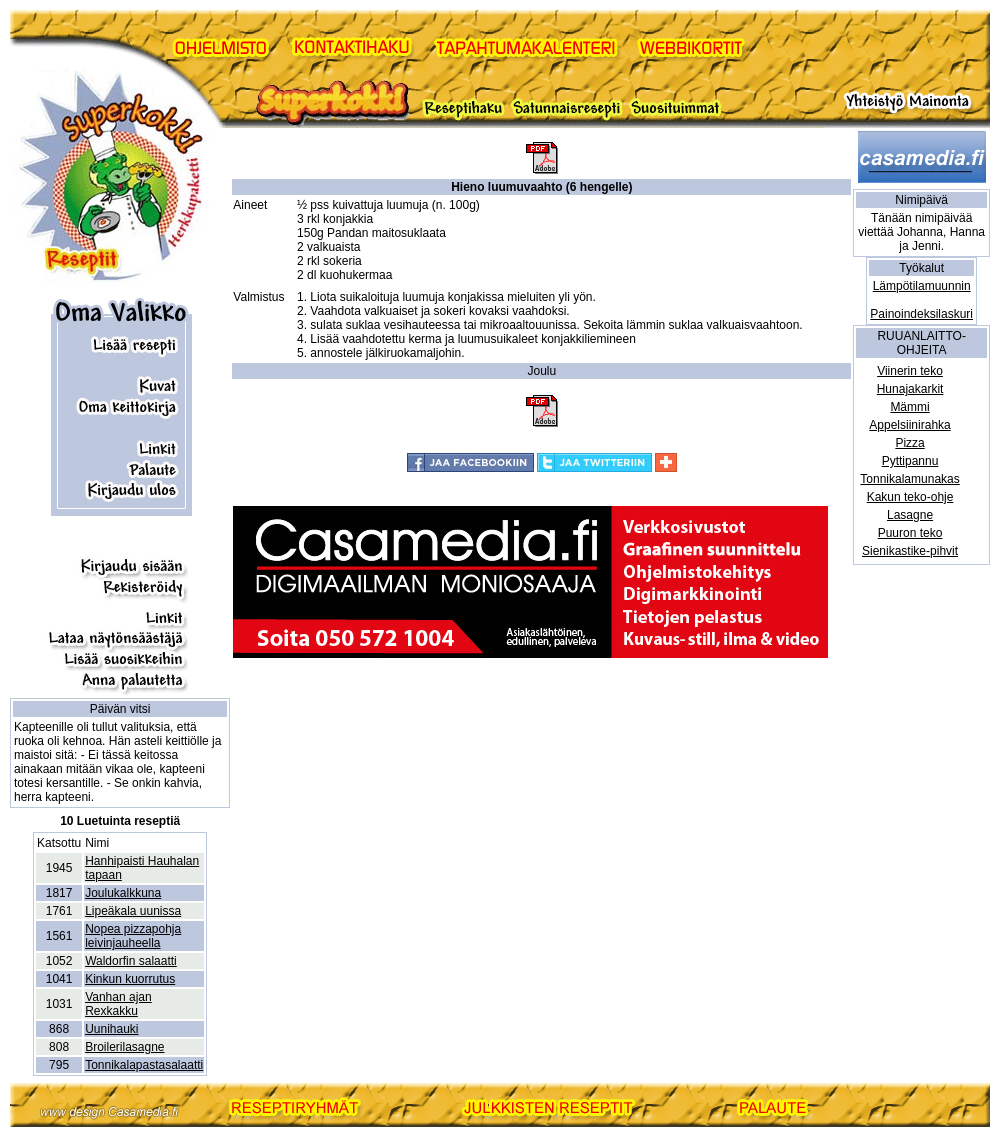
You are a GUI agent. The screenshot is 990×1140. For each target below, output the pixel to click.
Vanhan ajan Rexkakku (118, 1004)
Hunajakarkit (910, 389)
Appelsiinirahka (909, 425)
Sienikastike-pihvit (910, 551)
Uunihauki (111, 1029)
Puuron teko (910, 533)
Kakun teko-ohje (910, 497)
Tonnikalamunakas (909, 479)
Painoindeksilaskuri (921, 314)
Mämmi (909, 407)
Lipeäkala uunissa (133, 911)
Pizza (909, 443)
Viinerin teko (910, 371)
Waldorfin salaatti (131, 961)
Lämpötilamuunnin (922, 286)
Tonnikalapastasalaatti (144, 1065)
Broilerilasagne (124, 1047)
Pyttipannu (910, 461)
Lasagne (910, 515)
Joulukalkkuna (123, 893)
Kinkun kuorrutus (130, 979)
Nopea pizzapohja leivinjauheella (133, 936)
